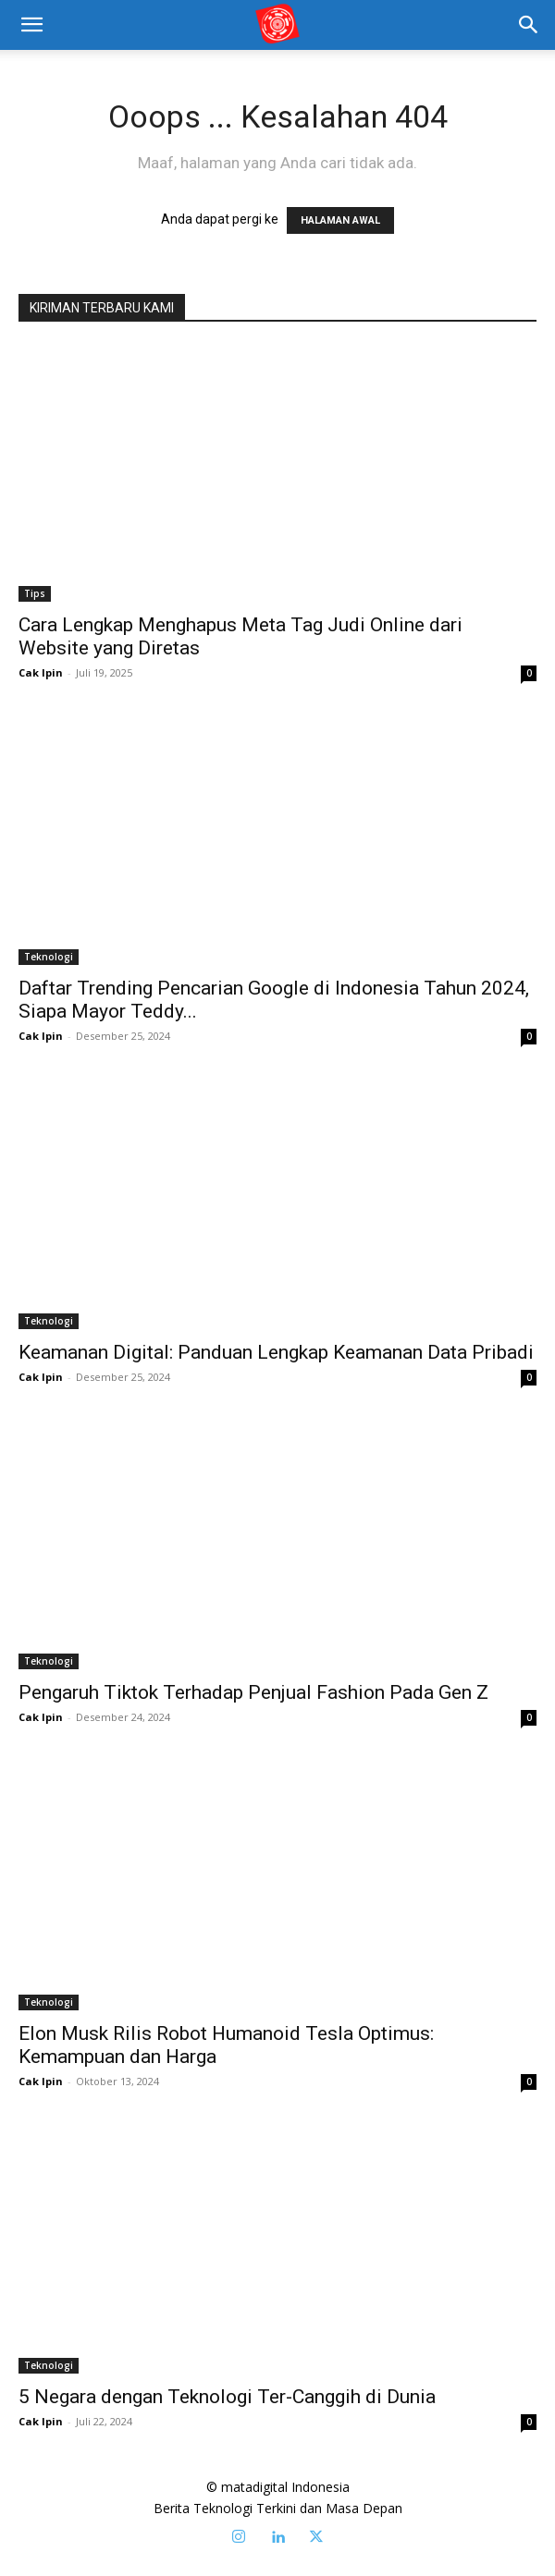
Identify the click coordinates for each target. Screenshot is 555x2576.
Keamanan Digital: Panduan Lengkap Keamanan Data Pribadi (276, 1352)
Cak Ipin (40, 672)
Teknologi (48, 956)
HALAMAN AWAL (340, 220)
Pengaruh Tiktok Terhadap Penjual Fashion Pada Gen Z (253, 1692)
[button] (529, 25)
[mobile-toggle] (31, 25)
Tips (34, 593)
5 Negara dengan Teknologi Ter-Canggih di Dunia (227, 2397)
